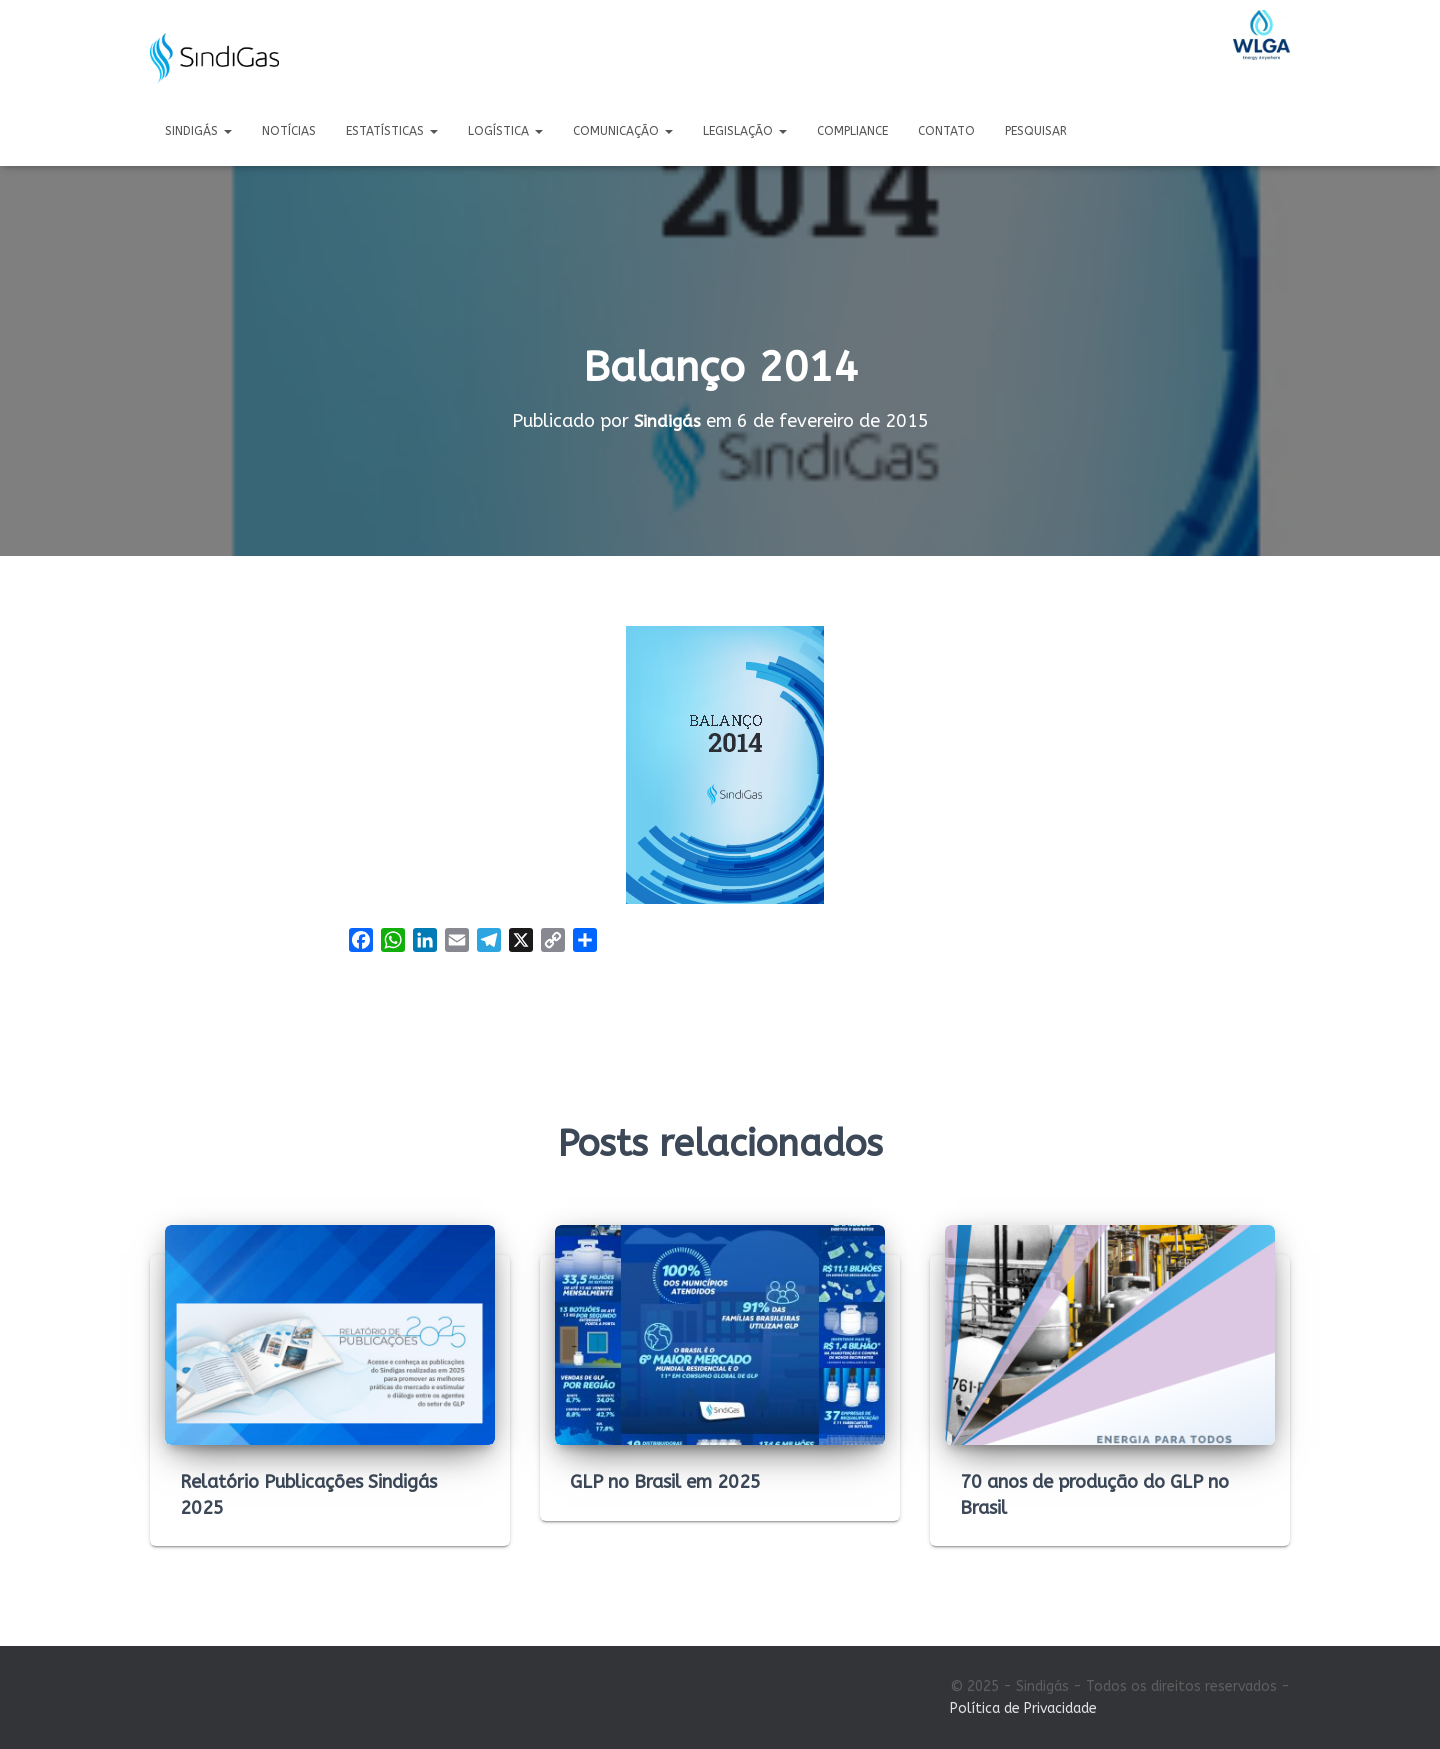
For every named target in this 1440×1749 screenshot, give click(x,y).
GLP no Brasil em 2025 (665, 1482)
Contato (946, 131)
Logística (505, 131)
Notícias (289, 131)
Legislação (745, 131)
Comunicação (623, 131)
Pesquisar (1036, 131)
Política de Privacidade (1023, 1708)
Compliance (852, 131)
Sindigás (198, 131)
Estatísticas (392, 131)
